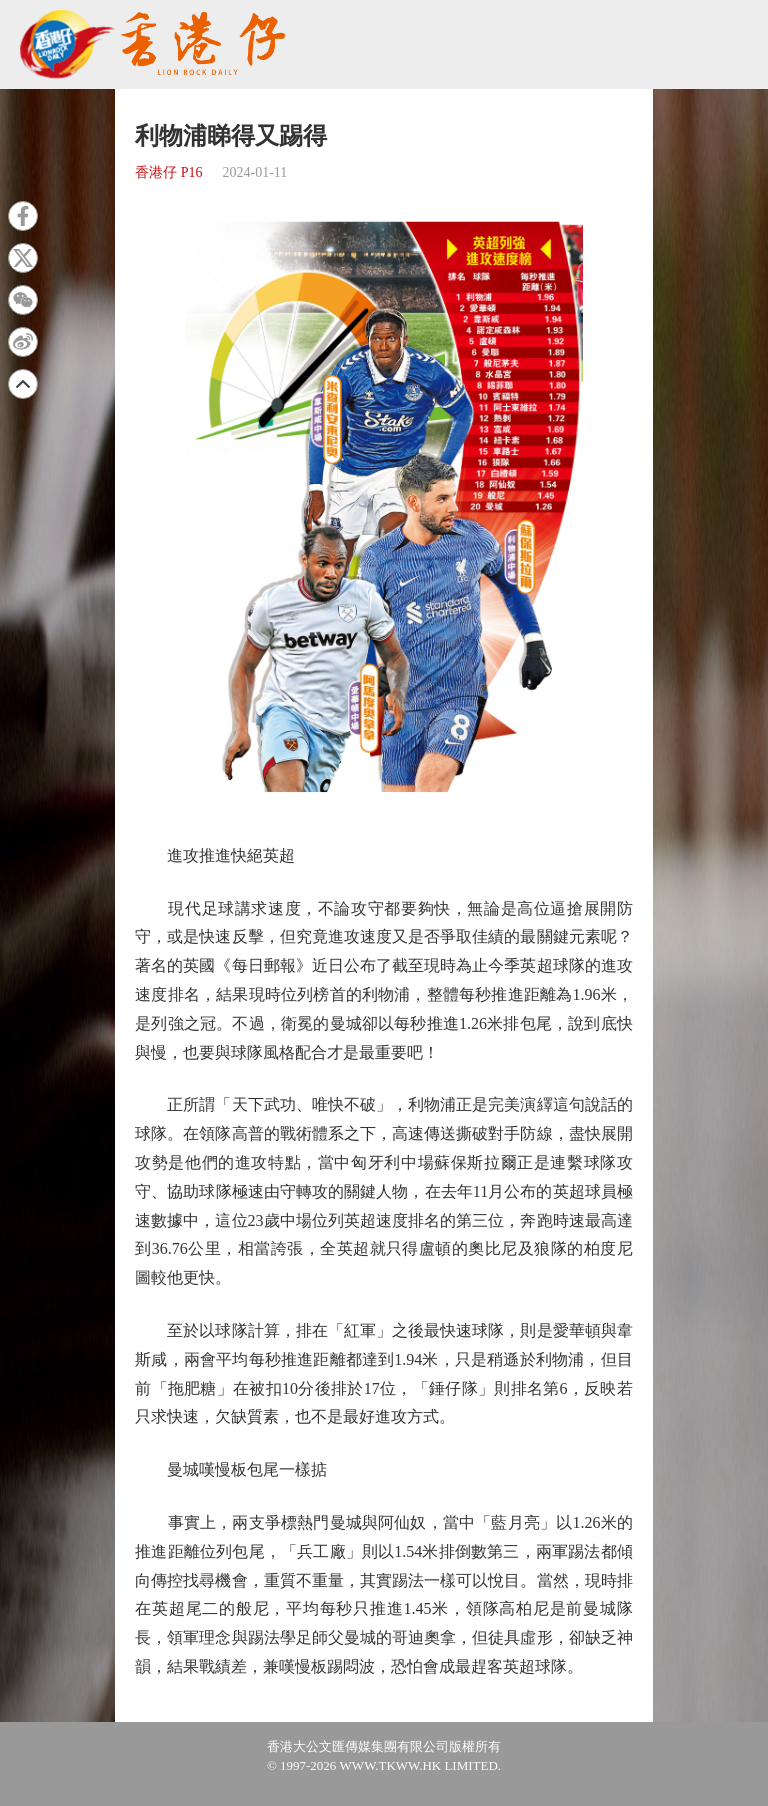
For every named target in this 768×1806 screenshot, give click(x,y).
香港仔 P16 (168, 172)
